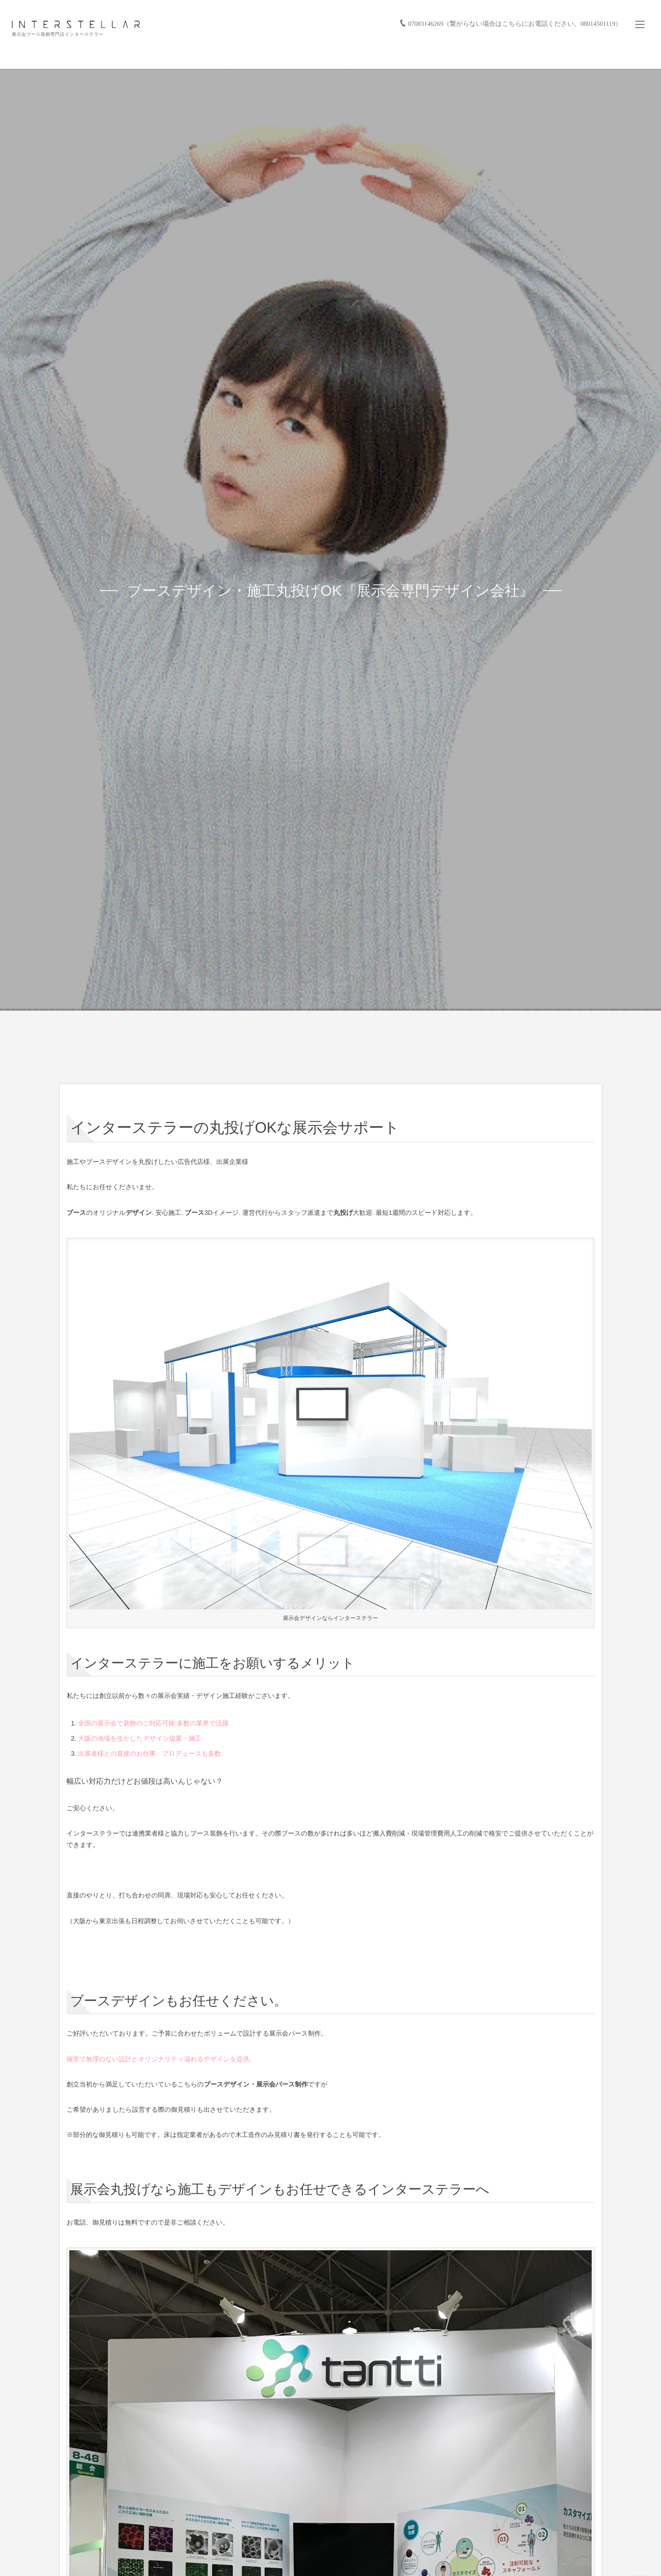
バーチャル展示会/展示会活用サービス (509, 55)
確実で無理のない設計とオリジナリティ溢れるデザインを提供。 (161, 2059)
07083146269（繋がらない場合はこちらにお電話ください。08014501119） (513, 12)
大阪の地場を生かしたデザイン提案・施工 (140, 1738)
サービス (355, 55)
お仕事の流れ (431, 55)
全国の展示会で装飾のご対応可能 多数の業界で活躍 (153, 1723)
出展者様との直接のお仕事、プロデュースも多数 (149, 1753)
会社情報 (582, 55)
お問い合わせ (624, 55)
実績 (390, 55)
